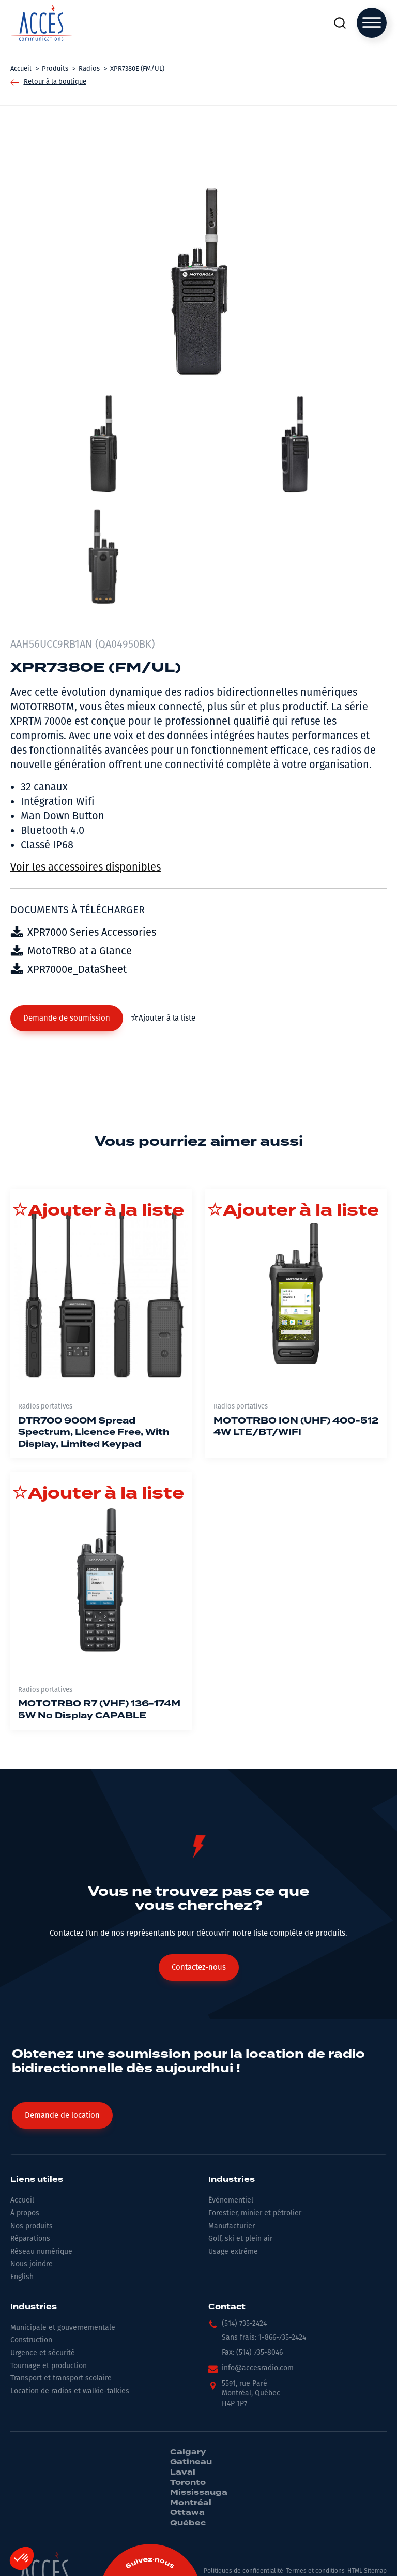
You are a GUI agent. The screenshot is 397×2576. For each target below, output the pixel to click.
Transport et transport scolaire (61, 2378)
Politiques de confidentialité (243, 2570)
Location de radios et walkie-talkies (69, 2391)
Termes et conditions (315, 2570)
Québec (188, 2523)
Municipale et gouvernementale (62, 2327)
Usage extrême (233, 2251)
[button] (66, 1018)
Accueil (22, 2200)
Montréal (190, 2503)
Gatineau (191, 2462)
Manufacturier (231, 2226)
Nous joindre (31, 2263)
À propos (24, 2213)
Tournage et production (48, 2365)
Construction (31, 2339)
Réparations (30, 2238)
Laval (182, 2472)
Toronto (188, 2483)
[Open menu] (372, 23)
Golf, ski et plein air (240, 2238)
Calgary (188, 2452)
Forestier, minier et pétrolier (254, 2213)
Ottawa (187, 2513)
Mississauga (198, 2493)
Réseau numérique (41, 2251)
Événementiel (230, 2200)
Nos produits (31, 2226)
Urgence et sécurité (42, 2352)
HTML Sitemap (367, 2570)
